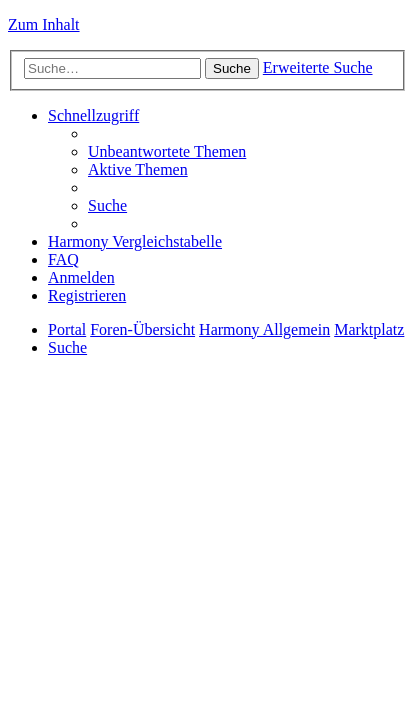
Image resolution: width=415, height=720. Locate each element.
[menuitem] (167, 151)
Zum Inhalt (44, 24)
